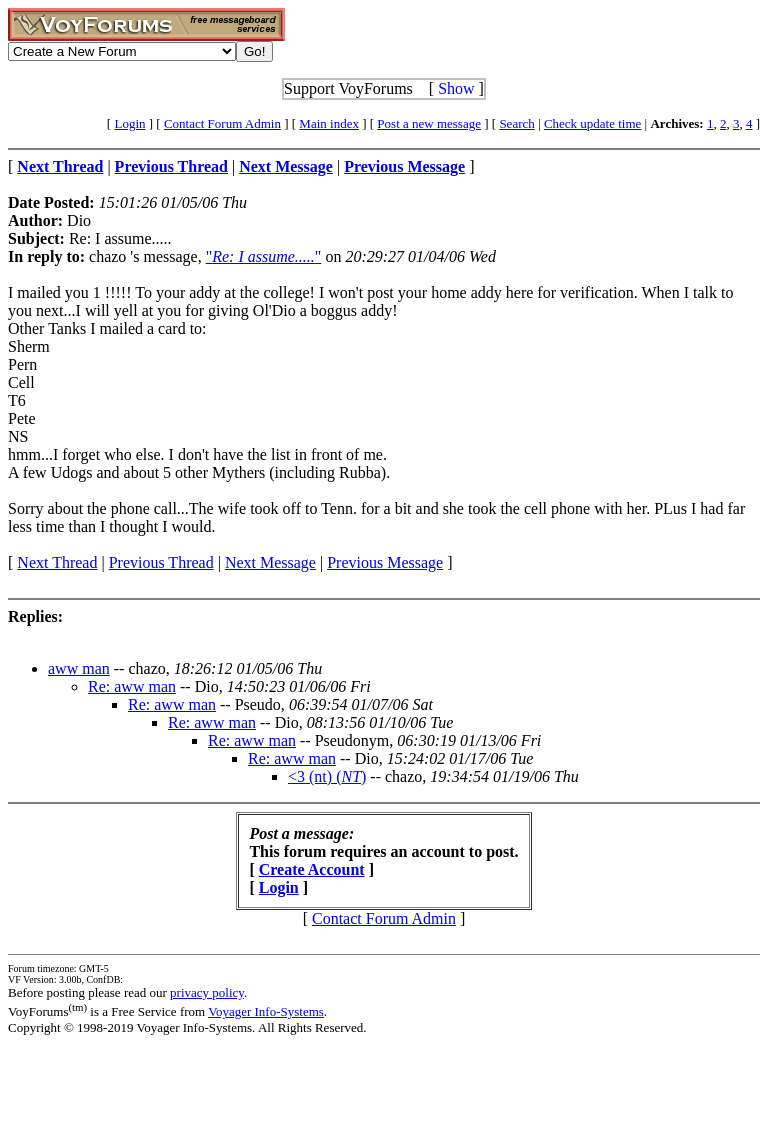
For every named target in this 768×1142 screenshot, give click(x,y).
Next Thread (57, 562)
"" (264, 256)
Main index (329, 123)
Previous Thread (161, 562)
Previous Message (385, 562)
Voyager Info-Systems (266, 1011)
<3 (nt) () (327, 776)
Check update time (592, 123)
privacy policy (207, 992)
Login (129, 123)
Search (516, 123)
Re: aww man (132, 686)
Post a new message (429, 123)
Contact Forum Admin (222, 123)
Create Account (312, 869)
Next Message (270, 562)
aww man (79, 668)
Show (456, 88)
